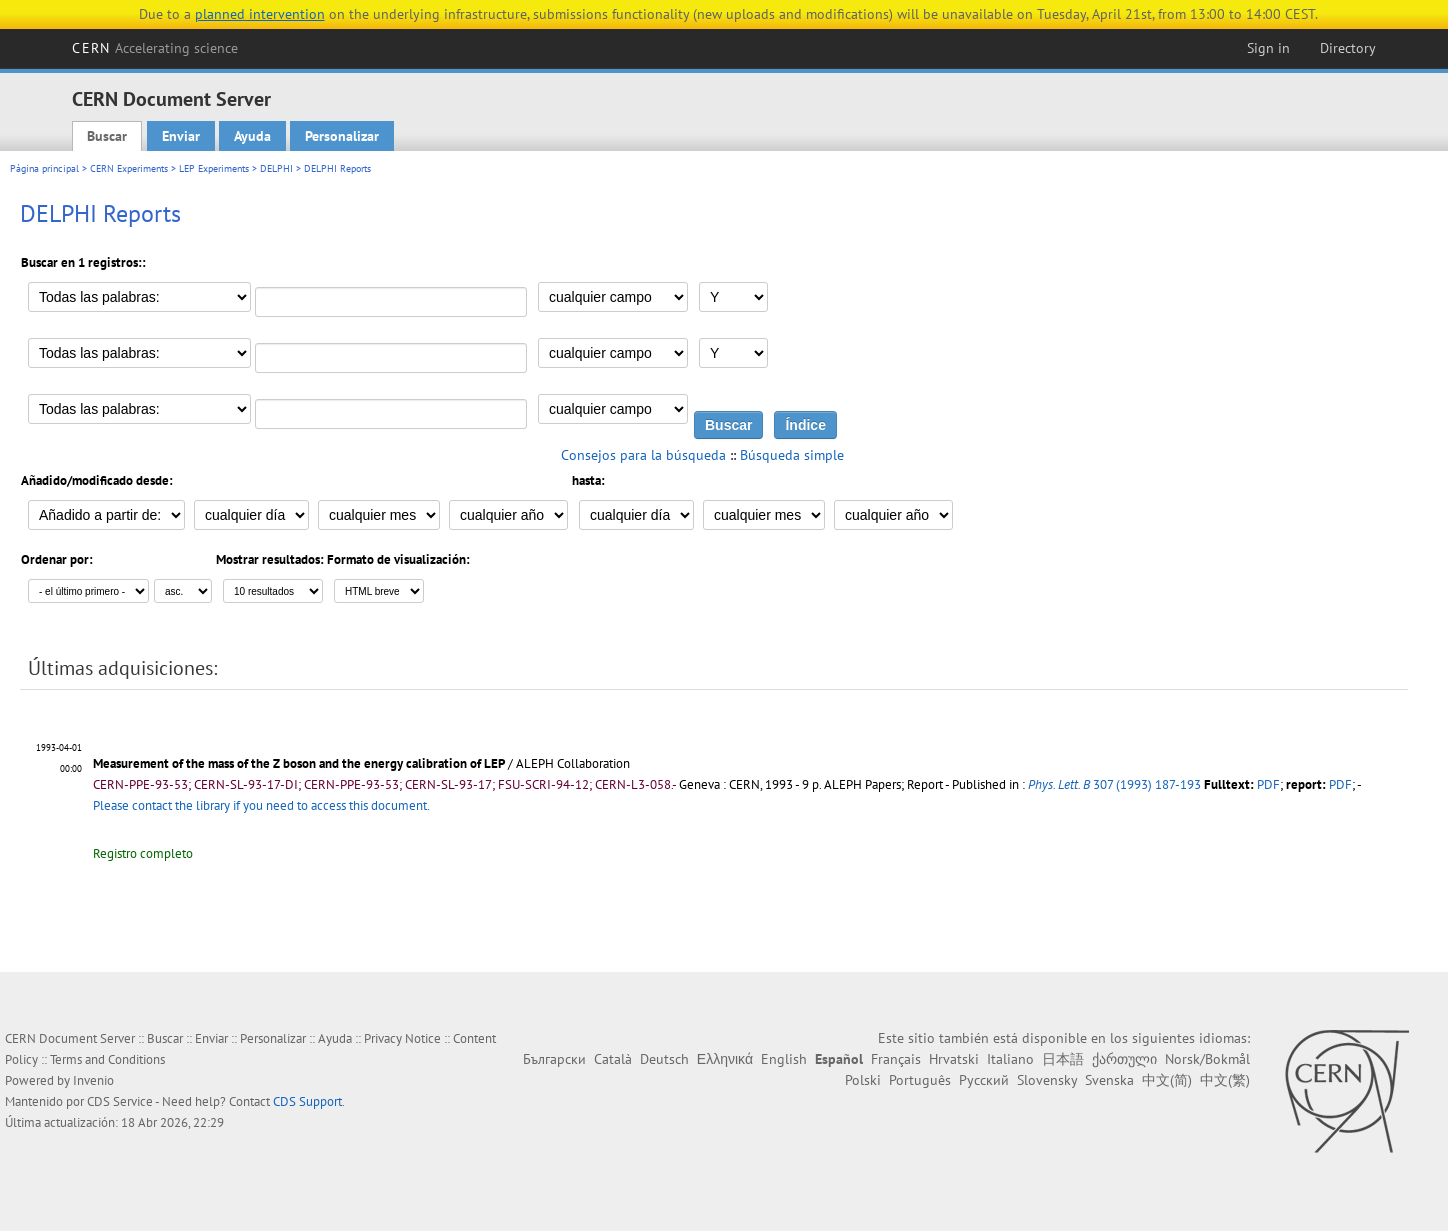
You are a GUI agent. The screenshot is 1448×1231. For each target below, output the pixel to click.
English (784, 1059)
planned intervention (260, 14)
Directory (1348, 48)
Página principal (44, 168)
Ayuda (252, 136)
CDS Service (120, 1101)
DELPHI (276, 168)
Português (920, 1080)
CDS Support (307, 1101)
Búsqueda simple (792, 455)
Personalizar (342, 136)
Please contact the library (261, 805)
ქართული (1124, 1059)
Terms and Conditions (107, 1059)
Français (896, 1059)
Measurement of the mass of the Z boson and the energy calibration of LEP (299, 763)
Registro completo (143, 853)
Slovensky (1047, 1080)
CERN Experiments (129, 168)
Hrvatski (954, 1059)
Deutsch (664, 1059)
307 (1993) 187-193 (1114, 784)
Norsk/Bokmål (1207, 1059)
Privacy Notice (402, 1038)
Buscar (107, 136)
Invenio (93, 1080)
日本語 (1063, 1059)
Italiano (1010, 1059)
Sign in (1268, 48)
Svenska (1109, 1080)
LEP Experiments (214, 168)
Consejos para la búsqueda (643, 455)
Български (554, 1059)
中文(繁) (1225, 1080)
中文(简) (1167, 1080)
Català (613, 1059)
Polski (863, 1080)
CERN (155, 48)
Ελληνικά (725, 1059)
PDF (1268, 784)
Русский (984, 1080)
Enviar (181, 136)
